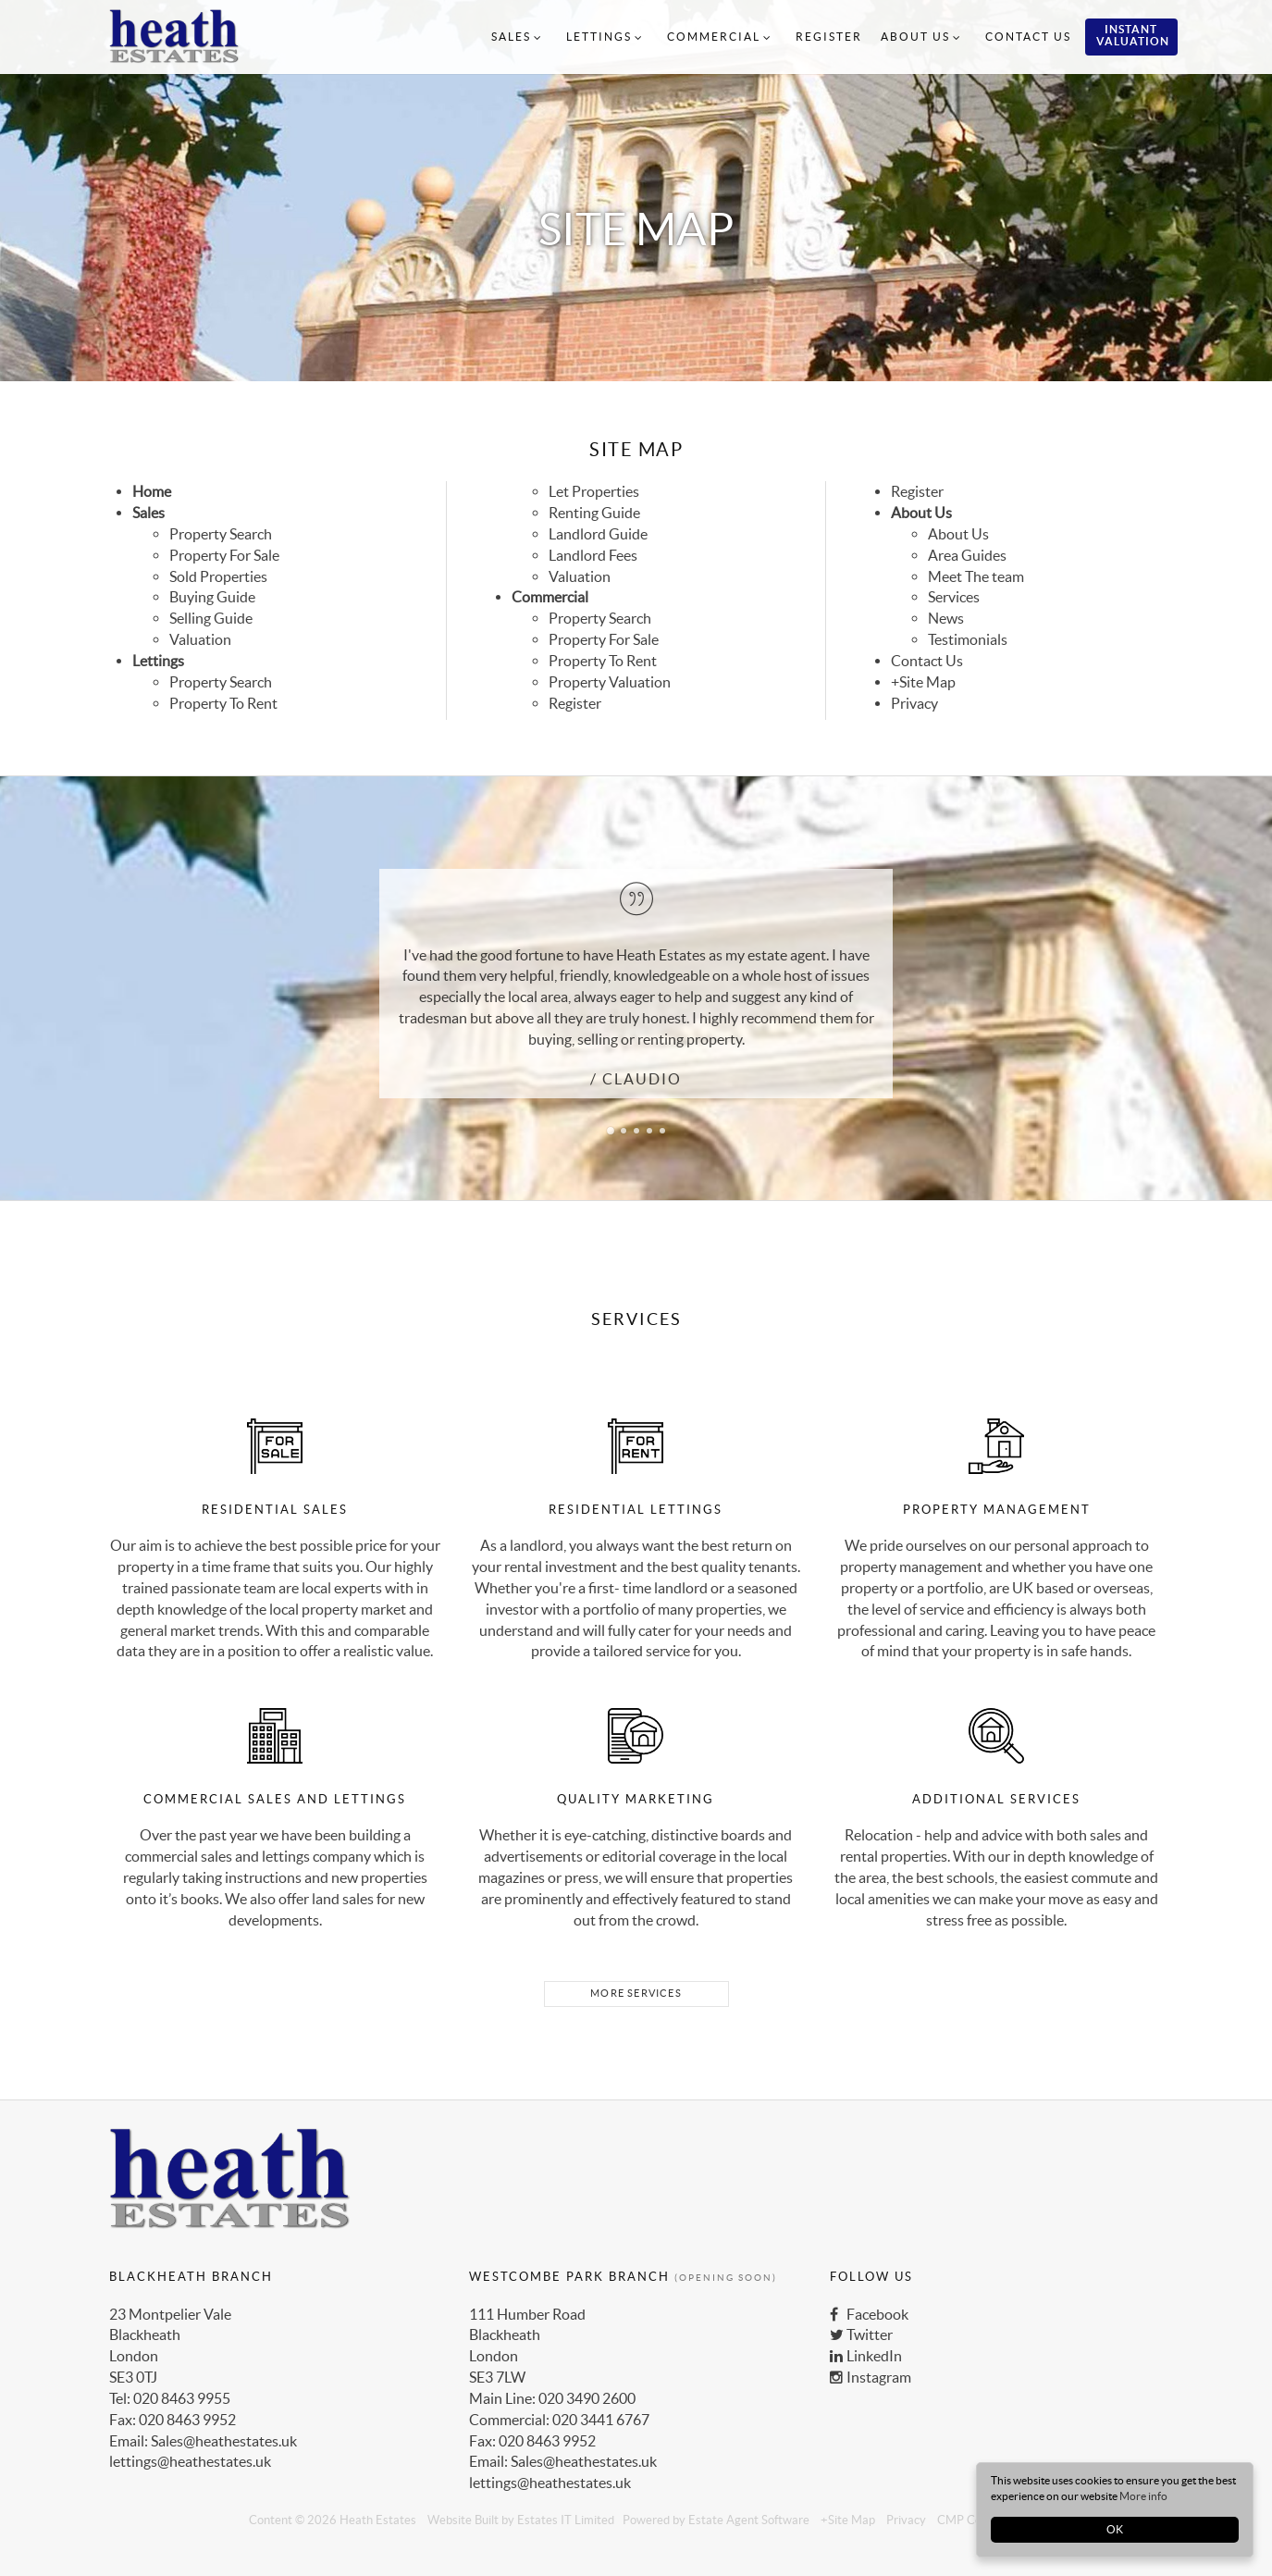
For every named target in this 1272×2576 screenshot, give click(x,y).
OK (1114, 2529)
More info (1143, 2496)
